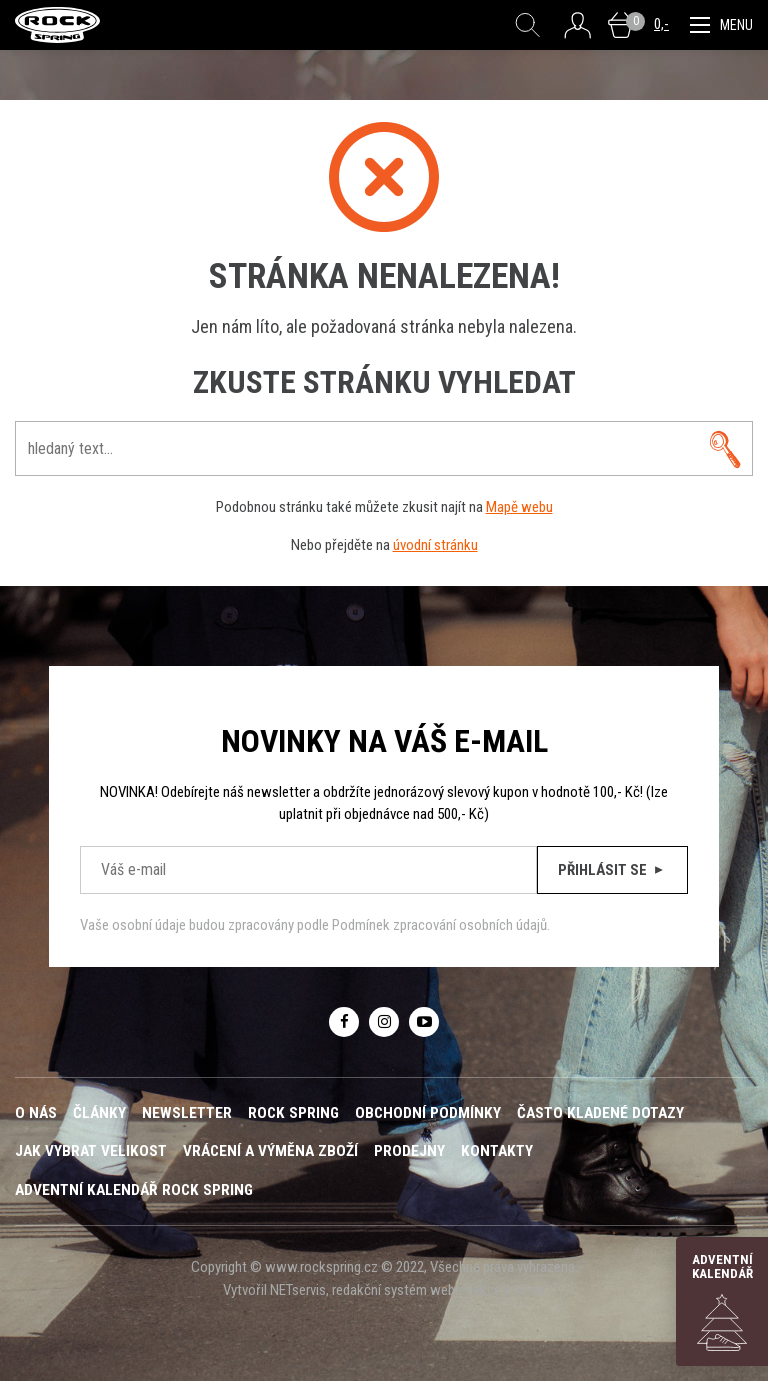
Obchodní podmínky (428, 1113)
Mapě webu (519, 507)
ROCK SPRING (293, 1113)
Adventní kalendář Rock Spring (134, 1190)
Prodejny (409, 1151)
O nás (36, 1113)
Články (99, 1113)
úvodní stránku (435, 545)
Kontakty (497, 1151)
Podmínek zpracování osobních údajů (439, 925)
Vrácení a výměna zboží (270, 1151)
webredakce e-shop (487, 1290)
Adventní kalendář (722, 1301)
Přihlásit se (612, 870)
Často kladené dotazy (600, 1113)
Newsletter (187, 1113)
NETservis (298, 1290)
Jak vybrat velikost (91, 1151)
